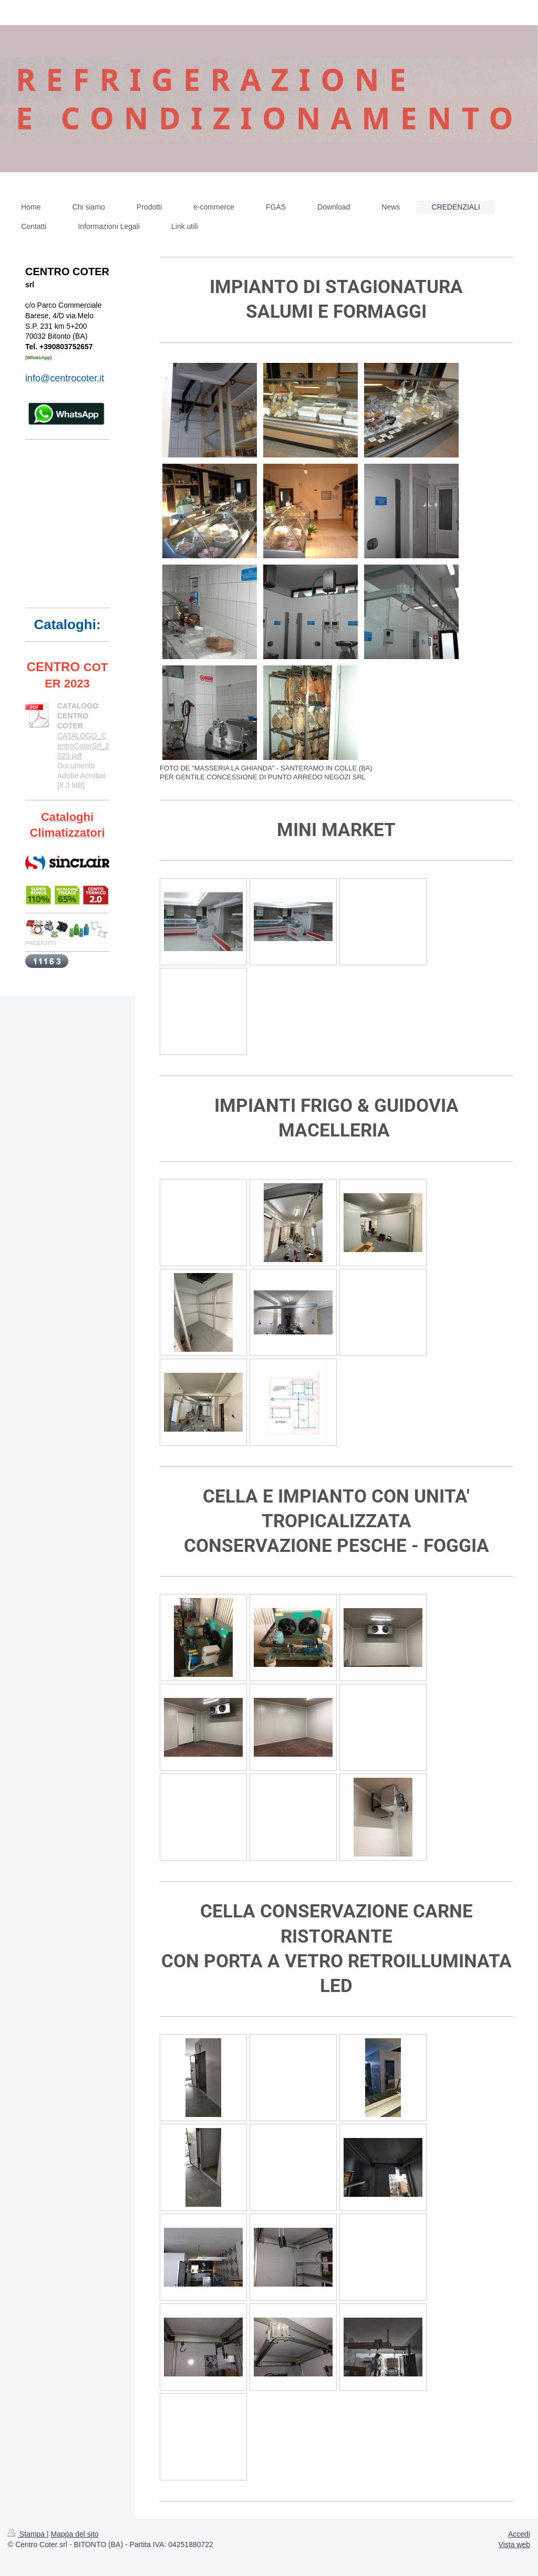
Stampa (27, 2534)
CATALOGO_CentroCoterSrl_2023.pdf (83, 746)
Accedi (519, 2534)
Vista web (514, 2544)
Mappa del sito (75, 2534)
